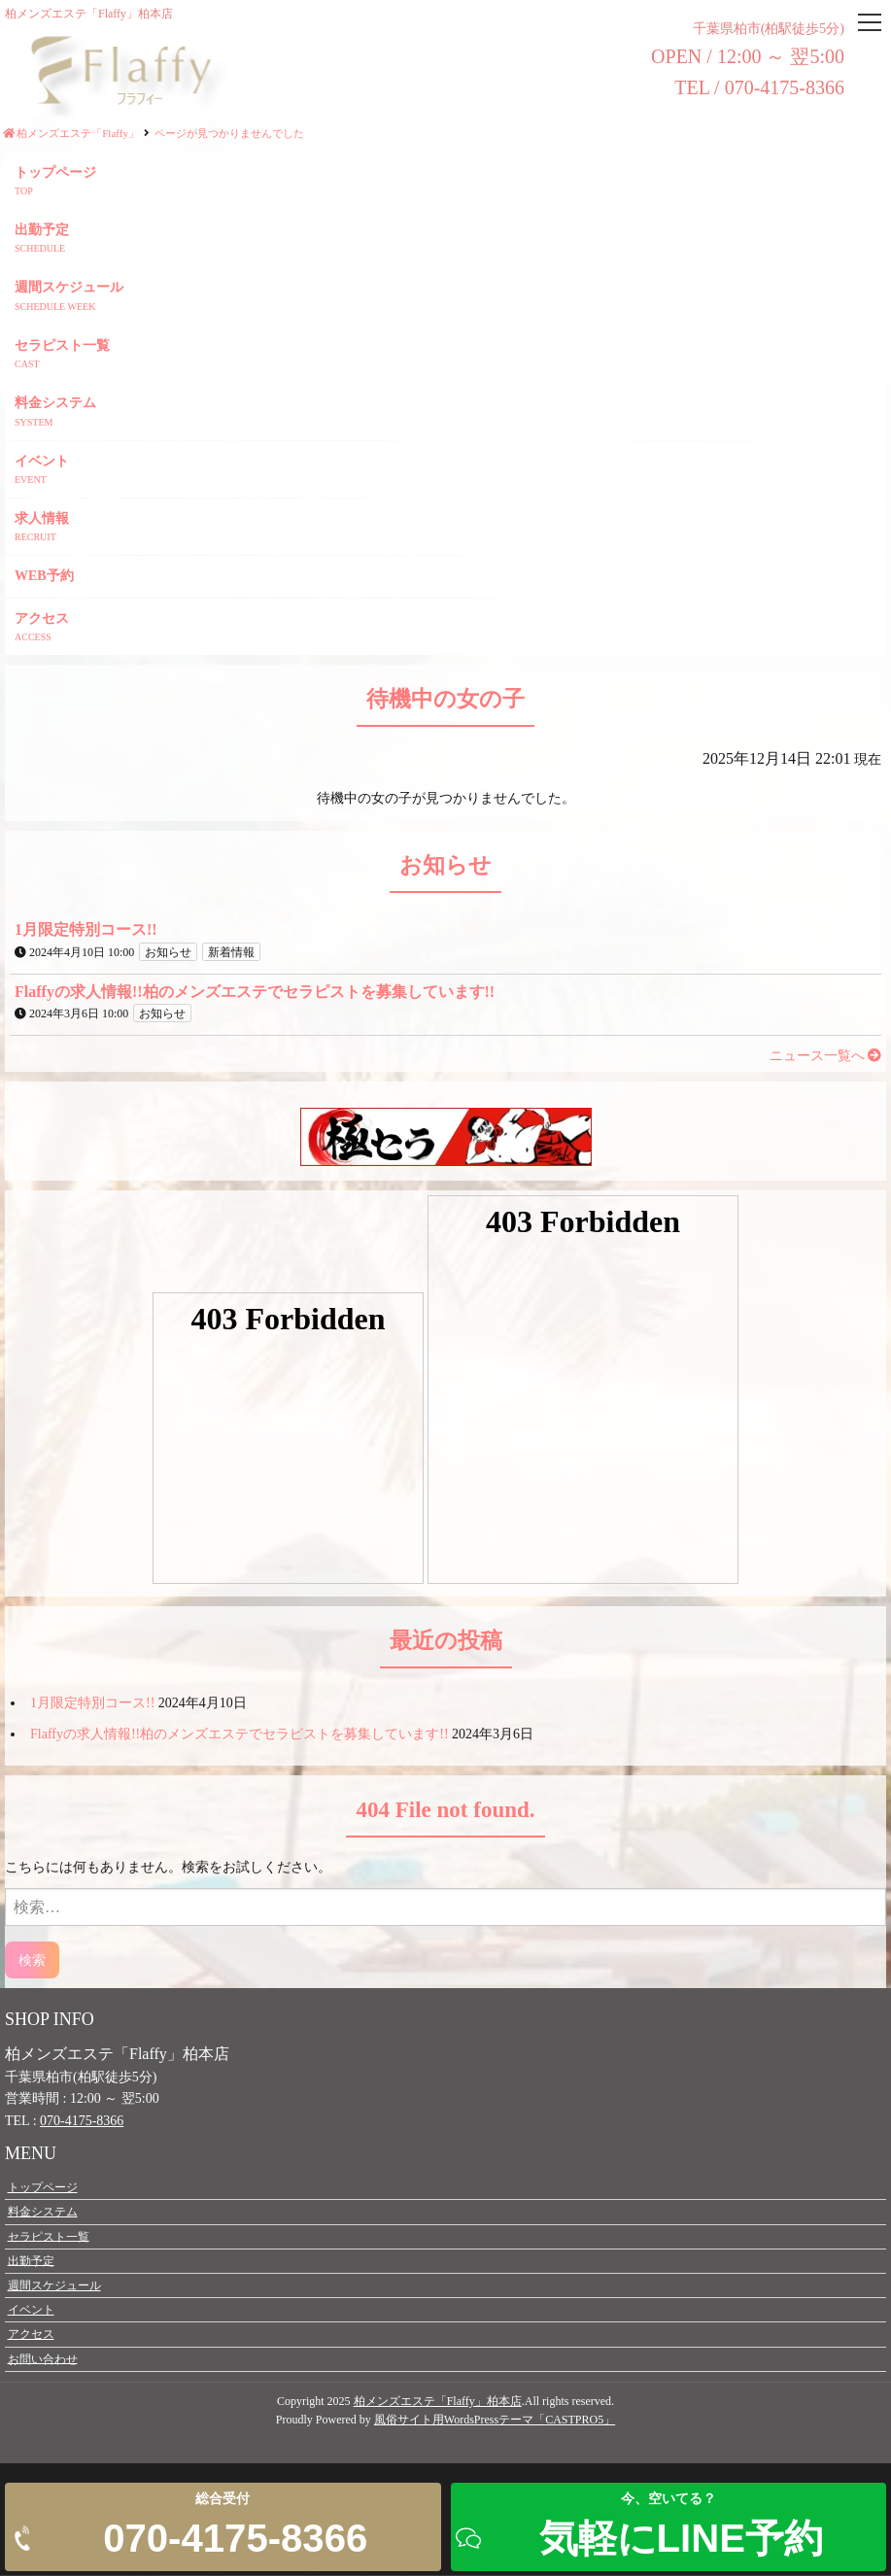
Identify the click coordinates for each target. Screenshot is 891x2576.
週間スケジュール (69, 288)
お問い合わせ (43, 2359)
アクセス (42, 619)
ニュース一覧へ (826, 1056)
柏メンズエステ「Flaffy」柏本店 (438, 2402)
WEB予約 (44, 576)
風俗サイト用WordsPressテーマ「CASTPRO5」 (494, 2420)
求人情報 (42, 519)
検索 (32, 1960)
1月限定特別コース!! (92, 1704)
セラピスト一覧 (62, 346)
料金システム (55, 403)
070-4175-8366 (81, 2121)
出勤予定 (42, 230)
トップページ (55, 173)
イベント (42, 462)
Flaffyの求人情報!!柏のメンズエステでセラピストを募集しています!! (239, 1735)
